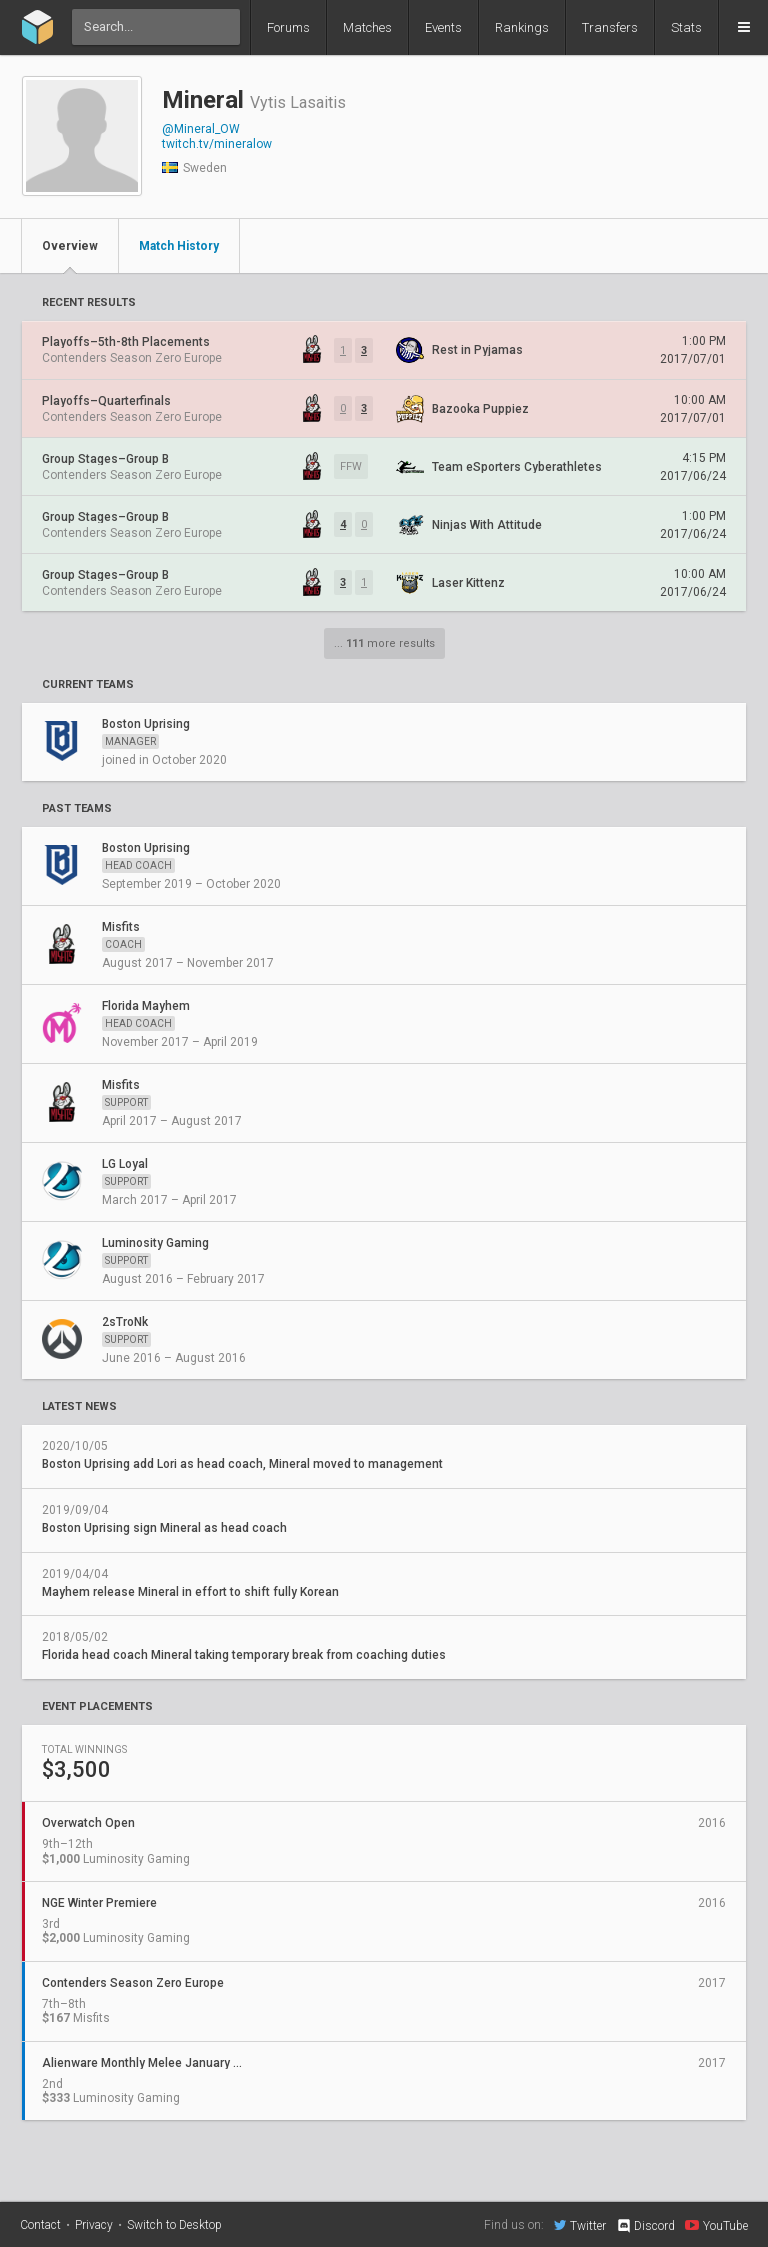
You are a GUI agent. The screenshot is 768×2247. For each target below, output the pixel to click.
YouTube (716, 2225)
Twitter (580, 2225)
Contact (40, 2225)
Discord (645, 2226)
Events (443, 27)
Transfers (610, 27)
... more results (384, 643)
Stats (686, 27)
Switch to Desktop (174, 2225)
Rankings (522, 27)
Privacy (94, 2225)
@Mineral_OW (201, 129)
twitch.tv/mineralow (217, 144)
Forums (288, 27)
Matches (367, 27)
